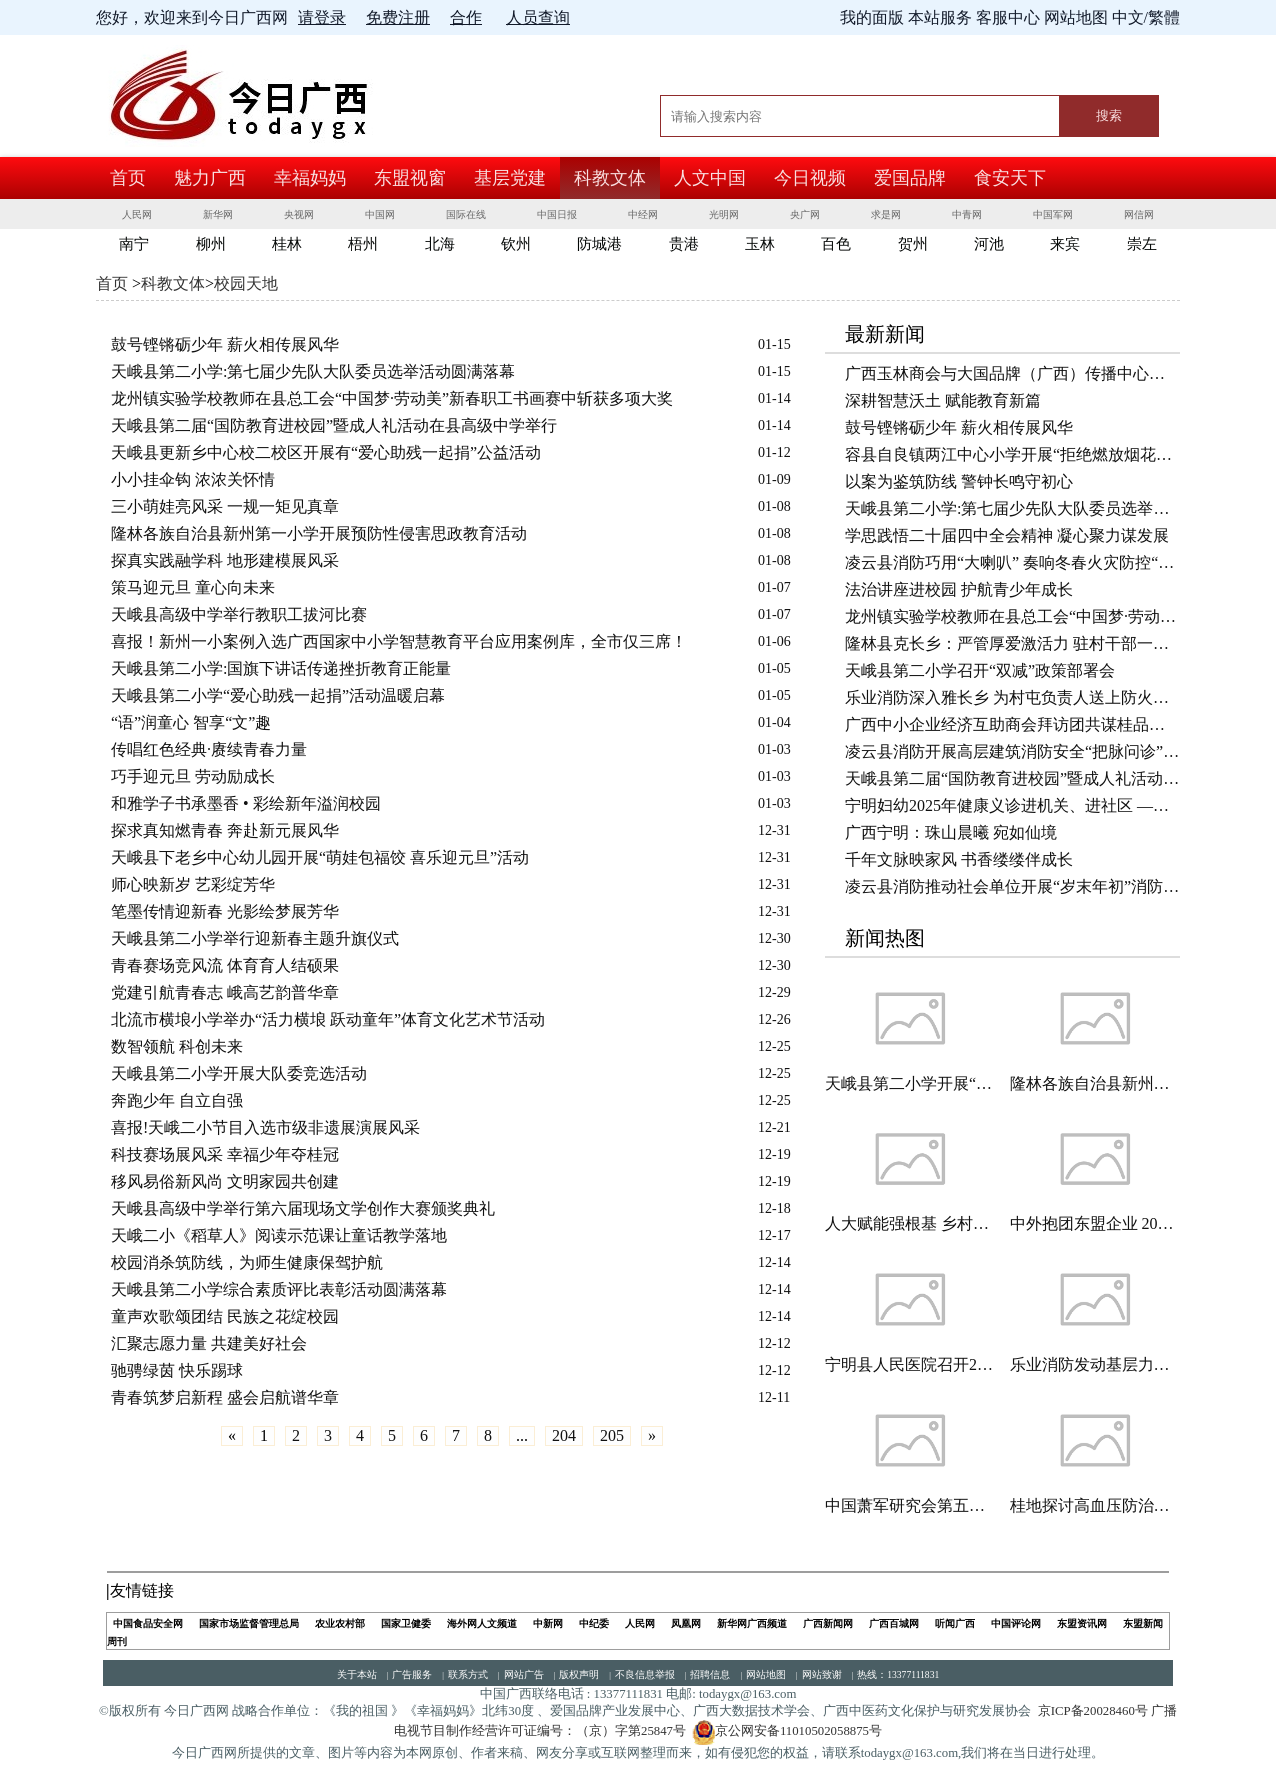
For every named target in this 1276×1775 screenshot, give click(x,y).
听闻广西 (955, 1623)
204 (564, 1435)
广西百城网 (894, 1623)
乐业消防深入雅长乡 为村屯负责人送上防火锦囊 (1012, 697)
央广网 (805, 214)
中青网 (967, 214)
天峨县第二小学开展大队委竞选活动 (239, 1073)
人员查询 (538, 17)
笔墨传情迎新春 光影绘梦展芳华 (225, 911)
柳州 (211, 244)
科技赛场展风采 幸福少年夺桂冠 (225, 1154)
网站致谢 (822, 1674)
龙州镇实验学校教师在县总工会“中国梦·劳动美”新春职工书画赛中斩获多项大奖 (392, 398)
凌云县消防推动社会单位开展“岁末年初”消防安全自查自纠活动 (1012, 886)
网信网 (1139, 214)
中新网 (548, 1623)
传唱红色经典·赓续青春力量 (209, 749)
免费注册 (398, 17)
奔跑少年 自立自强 (177, 1100)
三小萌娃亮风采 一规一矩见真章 (225, 506)
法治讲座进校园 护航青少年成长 (959, 589)
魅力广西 (210, 178)
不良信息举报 (645, 1674)
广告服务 (412, 1674)
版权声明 (579, 1674)
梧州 (363, 244)
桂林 (287, 244)
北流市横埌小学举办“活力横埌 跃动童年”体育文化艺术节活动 (328, 1019)
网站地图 (766, 1674)
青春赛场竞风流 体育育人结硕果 (225, 965)
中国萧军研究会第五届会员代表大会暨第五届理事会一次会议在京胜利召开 (910, 1505)
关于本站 (357, 1674)
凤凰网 (686, 1623)
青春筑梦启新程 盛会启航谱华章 (225, 1397)
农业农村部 (340, 1623)
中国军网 (1053, 214)
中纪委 (594, 1623)
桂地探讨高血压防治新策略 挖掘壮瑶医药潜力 (1095, 1505)
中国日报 (557, 214)
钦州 (516, 244)
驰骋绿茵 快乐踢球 (177, 1370)
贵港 (684, 244)
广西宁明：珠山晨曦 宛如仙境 (951, 832)
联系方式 (468, 1674)
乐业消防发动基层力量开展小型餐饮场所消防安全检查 (1095, 1364)
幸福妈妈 (310, 178)
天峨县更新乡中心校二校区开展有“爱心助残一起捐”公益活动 (326, 452)
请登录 (322, 17)
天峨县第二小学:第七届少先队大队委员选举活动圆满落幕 (313, 371)
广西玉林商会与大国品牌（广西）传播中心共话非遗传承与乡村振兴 (1012, 373)
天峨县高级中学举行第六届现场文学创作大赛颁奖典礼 (303, 1208)
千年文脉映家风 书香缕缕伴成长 (959, 859)
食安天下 (1010, 178)
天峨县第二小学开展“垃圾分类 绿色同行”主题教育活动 (910, 1083)
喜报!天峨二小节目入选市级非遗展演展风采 (265, 1127)
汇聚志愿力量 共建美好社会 (209, 1343)
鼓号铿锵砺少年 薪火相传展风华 (225, 344)
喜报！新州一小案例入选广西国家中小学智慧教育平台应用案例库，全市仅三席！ (399, 641)
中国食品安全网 (148, 1623)
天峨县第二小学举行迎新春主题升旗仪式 (255, 938)
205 (612, 1435)
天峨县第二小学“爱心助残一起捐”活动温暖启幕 (278, 695)
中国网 (380, 214)
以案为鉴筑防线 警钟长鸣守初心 (959, 481)
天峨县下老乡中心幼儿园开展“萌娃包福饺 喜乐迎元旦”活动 (320, 857)
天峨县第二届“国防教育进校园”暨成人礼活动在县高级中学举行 (334, 425)
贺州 (913, 244)
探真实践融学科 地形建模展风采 (225, 560)
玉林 (760, 244)
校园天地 (246, 283)
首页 (128, 178)
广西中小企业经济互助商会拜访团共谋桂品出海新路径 (1012, 724)
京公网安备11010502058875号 (787, 1731)
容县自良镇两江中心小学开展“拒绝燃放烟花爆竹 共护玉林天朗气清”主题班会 (1012, 454)
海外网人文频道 (482, 1623)
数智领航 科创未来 (177, 1046)
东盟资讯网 (1082, 1623)
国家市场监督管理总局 (249, 1623)
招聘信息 (710, 1674)
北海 (440, 244)
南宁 (134, 244)
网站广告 (524, 1674)
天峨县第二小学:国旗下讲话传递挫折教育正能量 (281, 668)
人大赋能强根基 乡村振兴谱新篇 (910, 1223)
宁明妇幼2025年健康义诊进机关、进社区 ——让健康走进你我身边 (1012, 805)
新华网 (218, 214)
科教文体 (610, 178)
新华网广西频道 (752, 1623)
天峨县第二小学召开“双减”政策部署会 (980, 670)
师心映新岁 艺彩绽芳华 (193, 884)
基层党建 (510, 178)
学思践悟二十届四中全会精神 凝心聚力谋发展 (1007, 535)
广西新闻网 (828, 1623)
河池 (989, 244)
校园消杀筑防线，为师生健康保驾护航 (247, 1262)
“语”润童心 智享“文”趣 (191, 722)
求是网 (886, 214)
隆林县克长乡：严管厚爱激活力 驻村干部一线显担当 (1012, 643)
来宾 (1065, 244)
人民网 (137, 214)
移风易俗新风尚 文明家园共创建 (225, 1181)
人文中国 (710, 178)
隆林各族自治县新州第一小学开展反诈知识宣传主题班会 (1095, 1083)
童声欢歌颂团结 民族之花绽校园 (225, 1316)
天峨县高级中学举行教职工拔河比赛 (239, 614)
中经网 (643, 214)
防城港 (599, 244)
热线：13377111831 (898, 1674)
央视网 (299, 214)
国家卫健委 (406, 1623)
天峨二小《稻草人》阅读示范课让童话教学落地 (279, 1235)
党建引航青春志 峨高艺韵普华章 (225, 992)
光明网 (724, 214)
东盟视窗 (410, 178)
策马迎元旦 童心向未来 (193, 587)
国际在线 (466, 214)
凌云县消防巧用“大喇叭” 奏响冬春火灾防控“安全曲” (1012, 562)
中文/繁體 (1146, 17)
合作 (466, 17)
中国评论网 (1016, 1623)
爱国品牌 (910, 178)
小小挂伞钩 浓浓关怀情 (193, 479)
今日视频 (810, 178)
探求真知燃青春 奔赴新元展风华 (225, 830)
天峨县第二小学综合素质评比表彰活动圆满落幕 (279, 1289)
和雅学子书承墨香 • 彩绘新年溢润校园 (246, 803)
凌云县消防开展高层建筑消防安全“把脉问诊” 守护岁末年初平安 (1012, 751)
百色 (836, 244)
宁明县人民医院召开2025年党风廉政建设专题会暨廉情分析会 (910, 1364)
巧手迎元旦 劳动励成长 (193, 776)
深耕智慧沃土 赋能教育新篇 (943, 400)
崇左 (1142, 244)
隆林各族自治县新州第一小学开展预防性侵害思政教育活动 (319, 533)
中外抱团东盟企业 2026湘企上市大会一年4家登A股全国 (1095, 1223)
